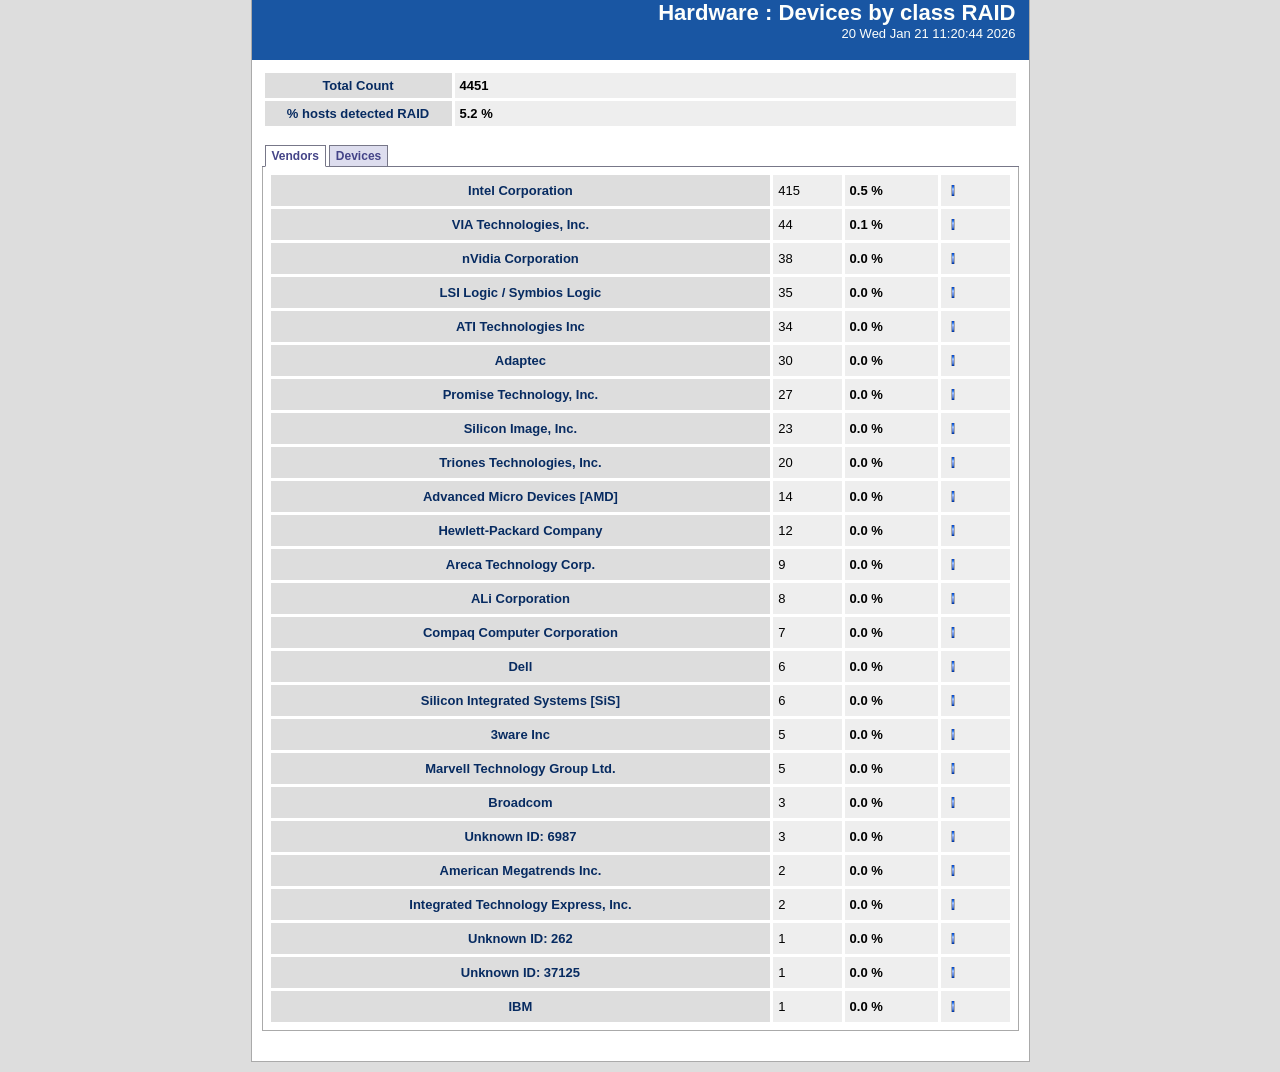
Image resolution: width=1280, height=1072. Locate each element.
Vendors (295, 156)
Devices (358, 156)
